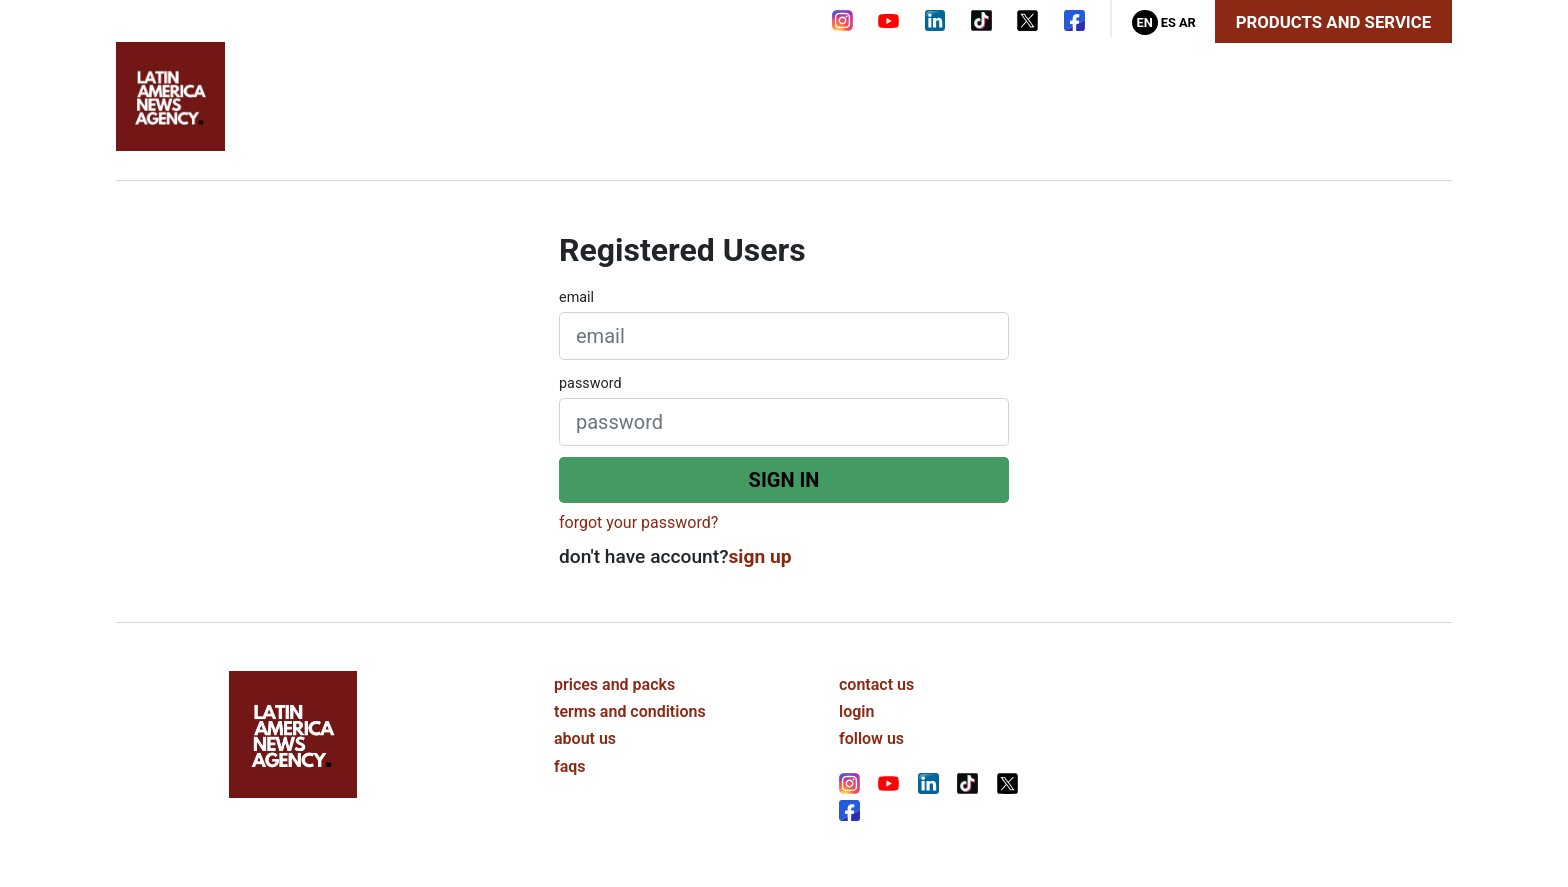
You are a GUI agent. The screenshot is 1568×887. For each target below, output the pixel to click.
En (1144, 22)
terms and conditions (630, 711)
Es (1168, 22)
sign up (760, 556)
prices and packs (614, 684)
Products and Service (1333, 22)
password (590, 383)
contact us (876, 684)
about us (585, 738)
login (856, 711)
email (576, 297)
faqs (570, 766)
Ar (1187, 22)
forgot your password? (638, 522)
